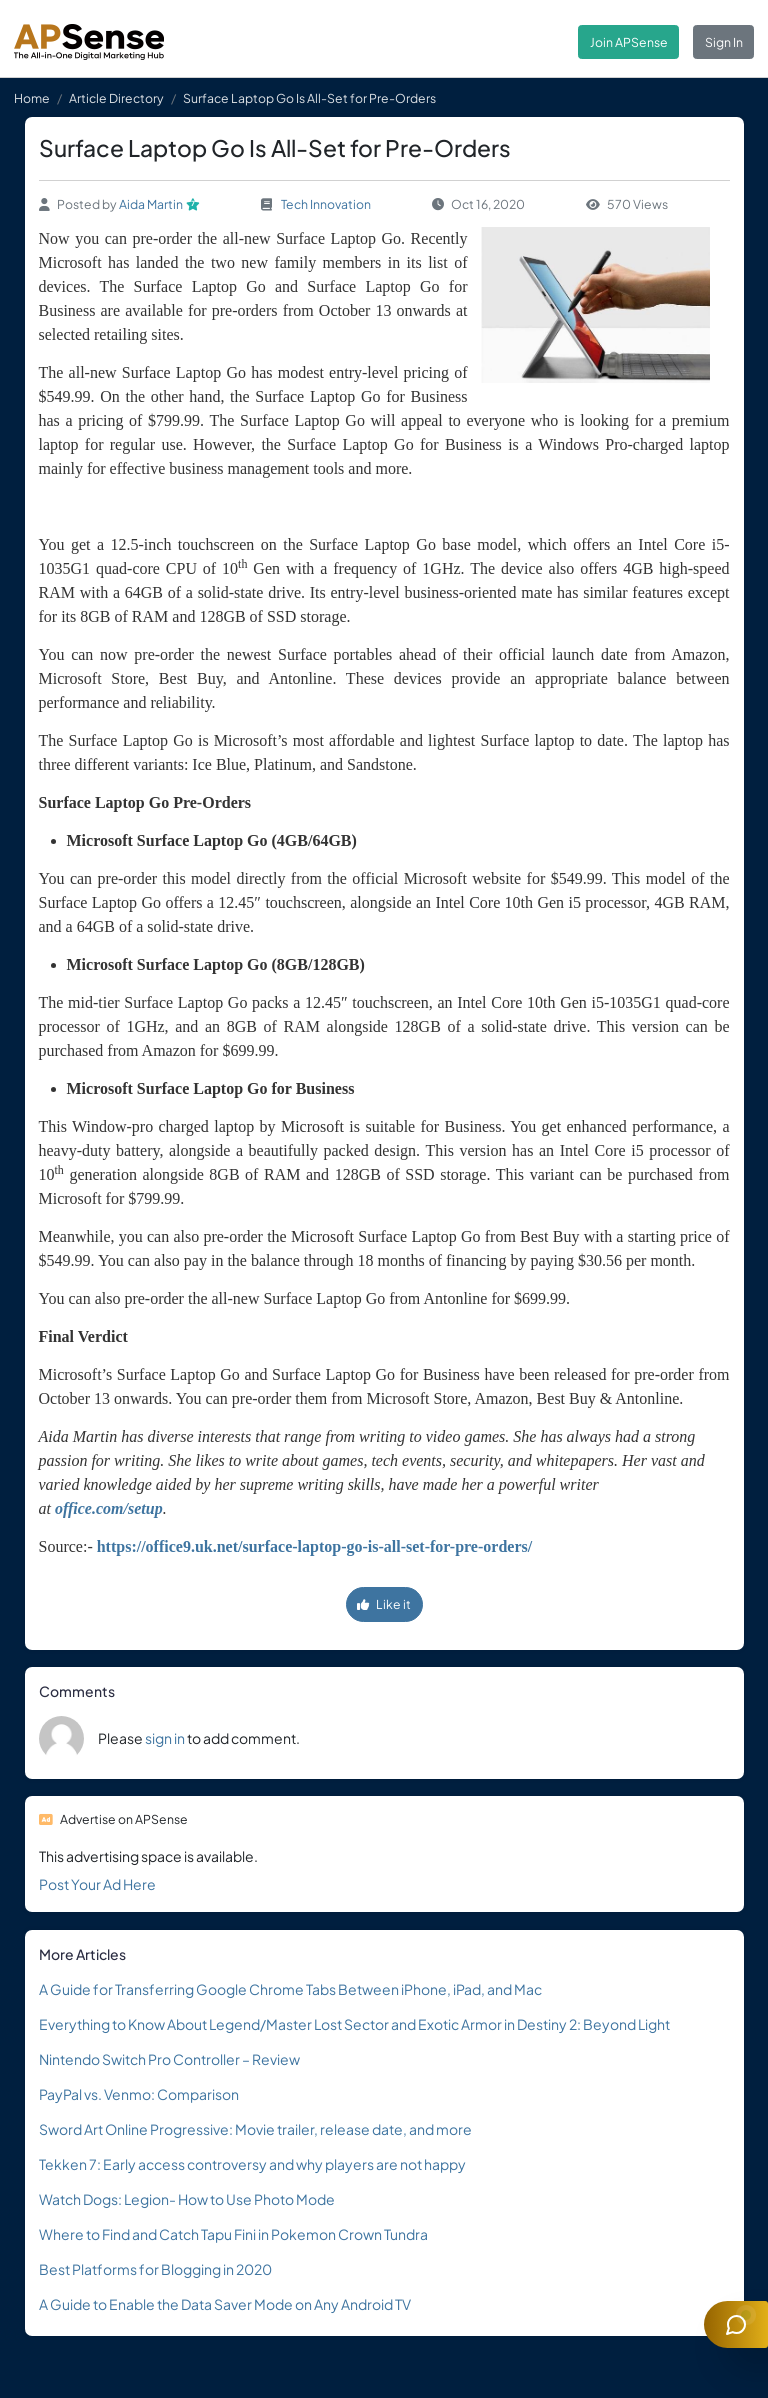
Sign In (724, 42)
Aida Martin (151, 204)
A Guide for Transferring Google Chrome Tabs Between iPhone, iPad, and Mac (290, 1989)
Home (32, 98)
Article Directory (116, 98)
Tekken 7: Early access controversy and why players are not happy (252, 2164)
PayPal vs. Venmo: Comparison (139, 2094)
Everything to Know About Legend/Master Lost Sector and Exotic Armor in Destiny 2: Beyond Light (354, 2024)
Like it (384, 1604)
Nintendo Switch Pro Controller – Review (169, 2059)
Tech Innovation (326, 204)
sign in (165, 1738)
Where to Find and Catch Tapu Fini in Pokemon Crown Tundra (233, 2234)
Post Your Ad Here (97, 1884)
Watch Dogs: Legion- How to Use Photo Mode (187, 2199)
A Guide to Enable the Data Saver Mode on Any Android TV (225, 2304)
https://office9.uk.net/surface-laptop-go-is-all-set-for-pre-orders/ (314, 1546)
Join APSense (629, 42)
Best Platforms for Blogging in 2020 (155, 2269)
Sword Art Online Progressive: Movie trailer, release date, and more (255, 2129)
